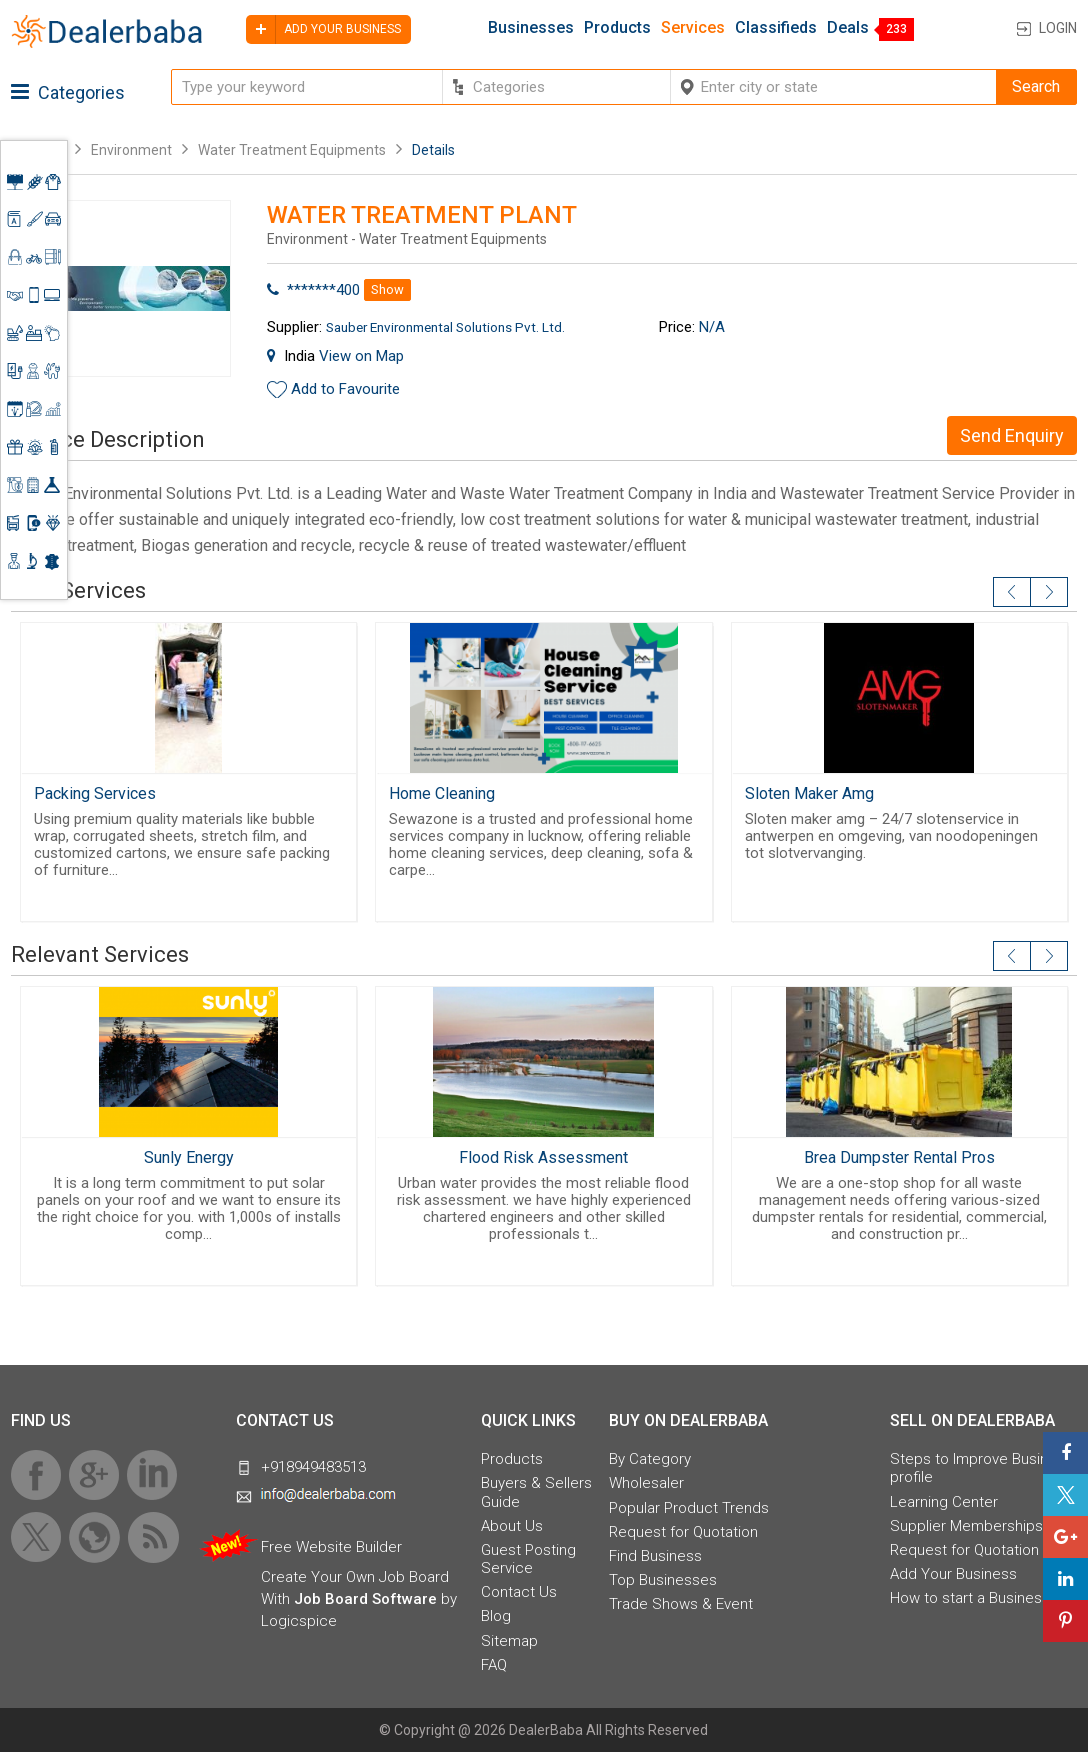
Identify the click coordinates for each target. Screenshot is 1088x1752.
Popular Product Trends (689, 1508)
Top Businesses (663, 1580)
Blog (496, 1616)
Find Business (655, 1556)
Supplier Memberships (966, 1526)
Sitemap (509, 1641)
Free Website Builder (331, 1547)
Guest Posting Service (528, 1559)
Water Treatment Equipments (292, 150)
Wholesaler (646, 1483)
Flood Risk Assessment (543, 1157)
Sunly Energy (189, 1157)
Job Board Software (365, 1599)
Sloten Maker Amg (809, 793)
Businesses (531, 28)
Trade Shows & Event (681, 1604)
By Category (650, 1459)
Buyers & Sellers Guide (536, 1492)
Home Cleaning (442, 793)
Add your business (323, 29)
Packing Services (95, 793)
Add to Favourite (345, 389)
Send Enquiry (1012, 435)
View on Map (361, 356)
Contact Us (519, 1592)
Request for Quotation (683, 1532)
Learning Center (944, 1502)
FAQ (494, 1665)
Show (387, 289)
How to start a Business (970, 1598)
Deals (848, 28)
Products (617, 28)
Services (693, 28)
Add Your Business (953, 1574)
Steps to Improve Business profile (981, 1468)
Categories (68, 92)
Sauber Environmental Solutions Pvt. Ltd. (445, 327)
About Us (512, 1526)
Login (1058, 28)
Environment (131, 150)
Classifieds (776, 28)
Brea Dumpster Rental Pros (899, 1157)
